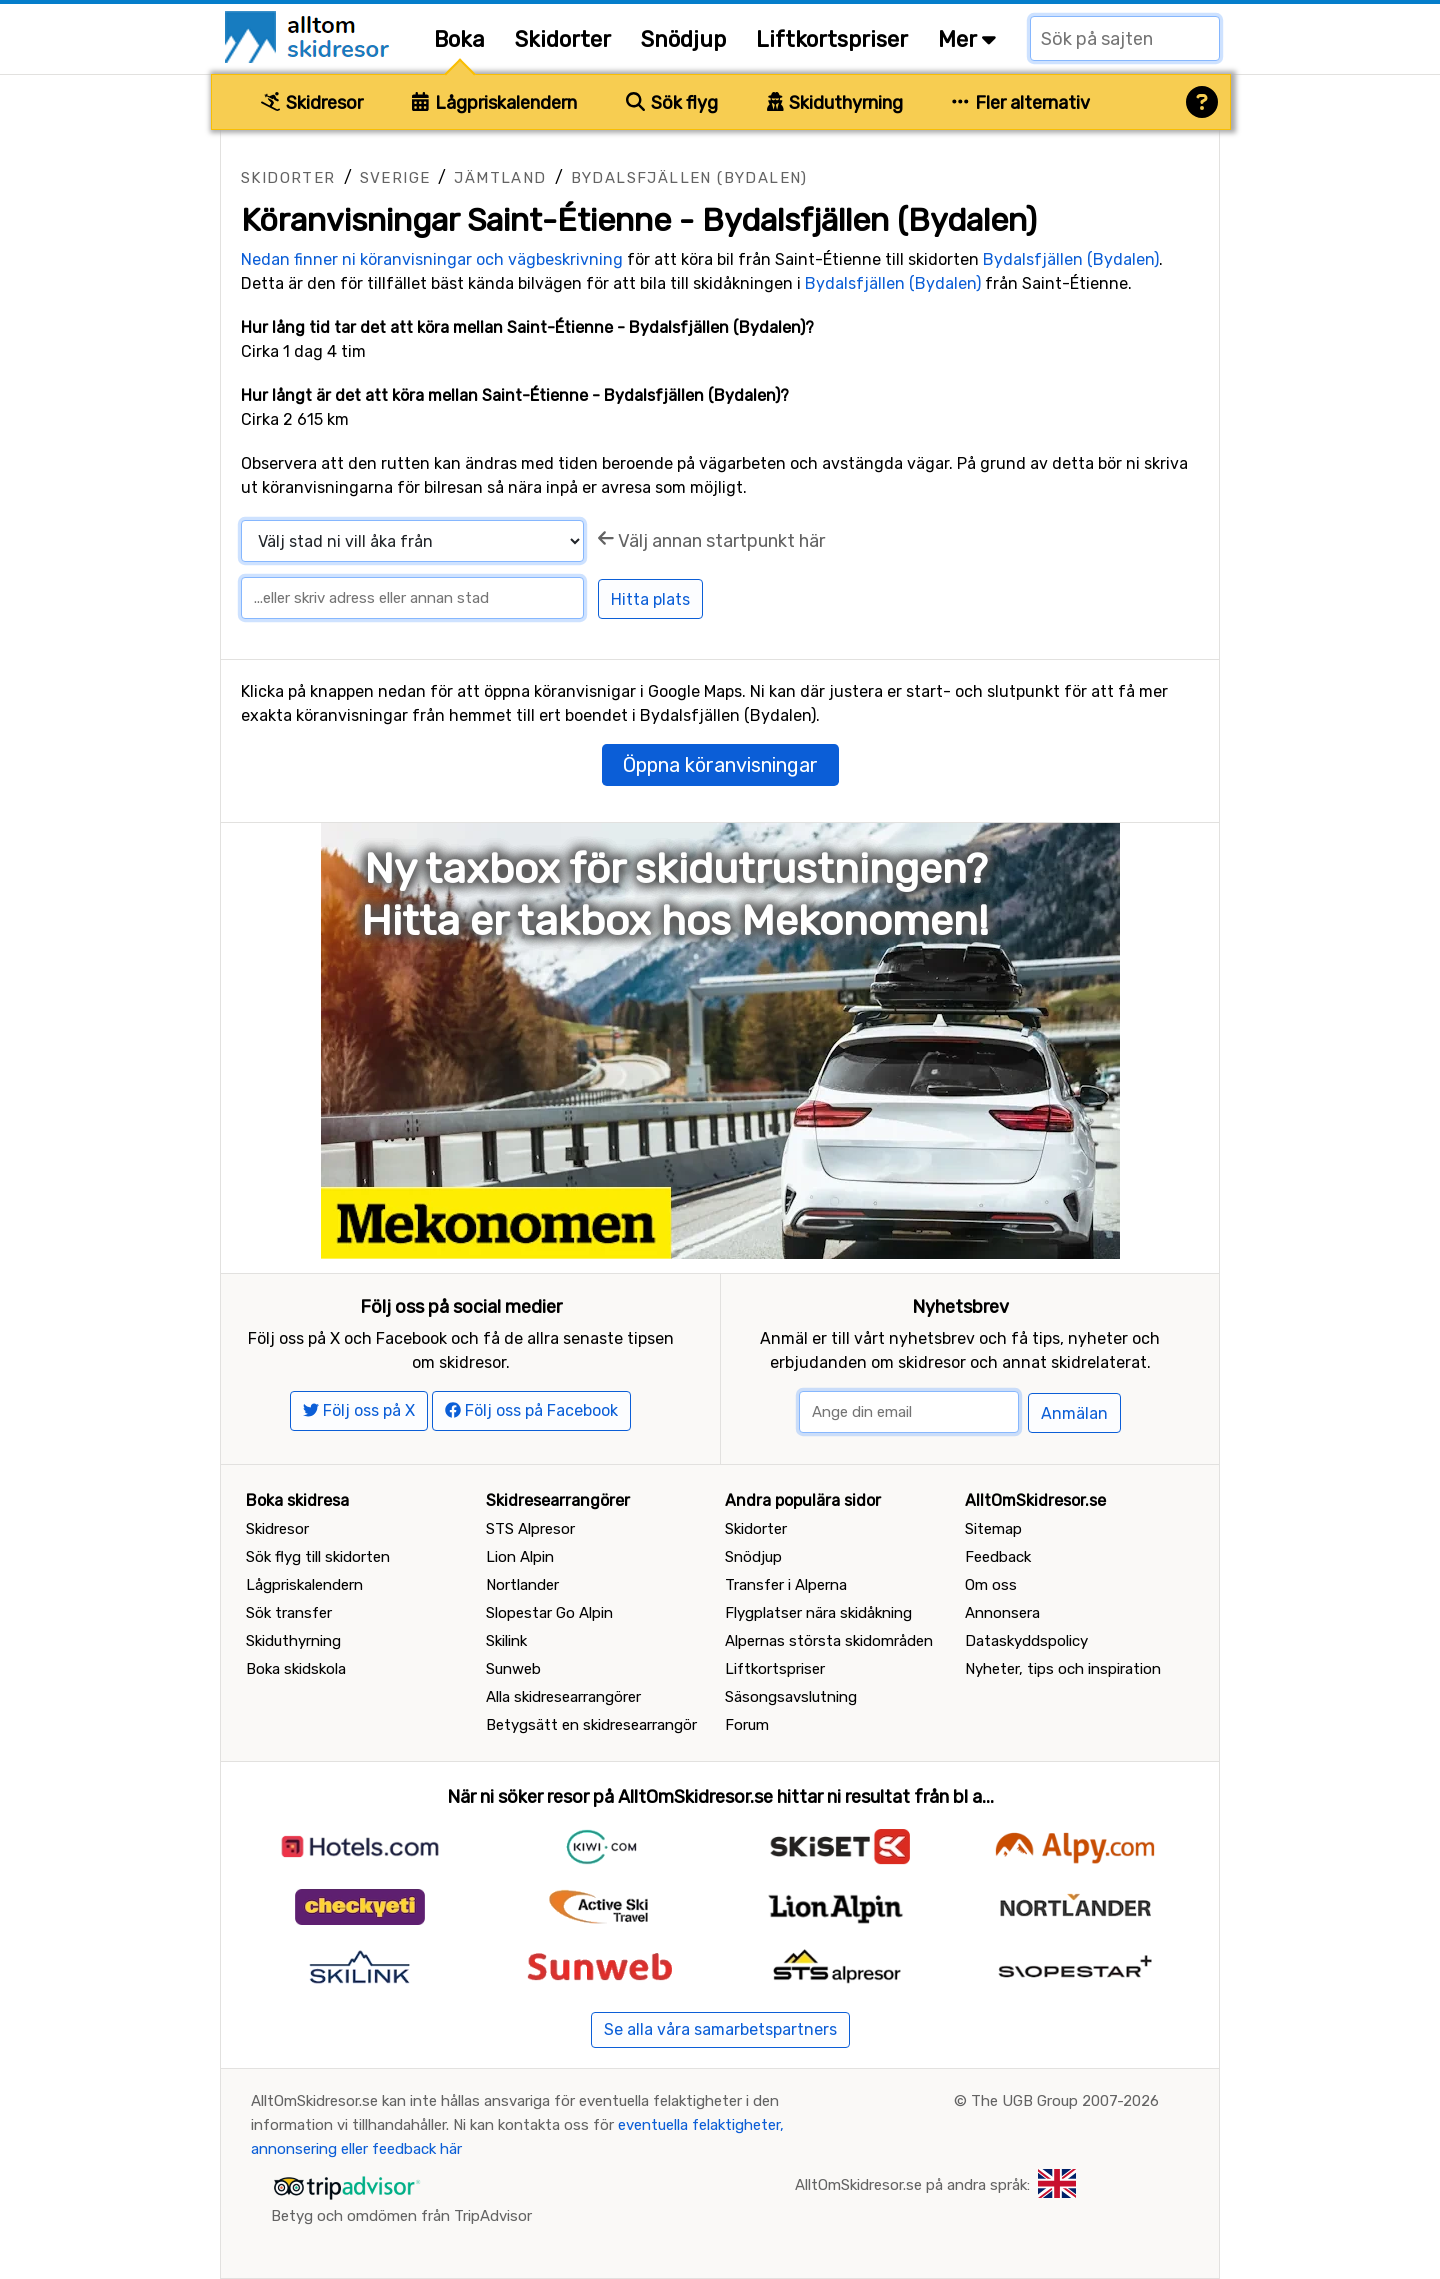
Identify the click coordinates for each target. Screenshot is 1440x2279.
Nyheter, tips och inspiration (1063, 1669)
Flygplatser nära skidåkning (818, 1613)
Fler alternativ (1021, 103)
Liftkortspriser (832, 39)
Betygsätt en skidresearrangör (591, 1725)
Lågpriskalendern (494, 103)
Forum (747, 1725)
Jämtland (500, 178)
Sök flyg (672, 103)
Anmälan (1074, 1413)
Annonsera (1002, 1613)
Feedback (998, 1557)
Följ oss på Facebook (531, 1410)
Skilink (506, 1641)
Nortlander (522, 1585)
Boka (459, 39)
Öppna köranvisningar (720, 765)
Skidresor (312, 103)
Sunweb (513, 1669)
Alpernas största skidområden (829, 1641)
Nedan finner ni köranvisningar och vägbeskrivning (432, 259)
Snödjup (683, 39)
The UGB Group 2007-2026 (1065, 2101)
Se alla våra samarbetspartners (720, 2029)
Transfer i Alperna (786, 1585)
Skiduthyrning (835, 103)
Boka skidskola (296, 1669)
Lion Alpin (520, 1557)
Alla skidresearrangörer (563, 1697)
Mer (967, 39)
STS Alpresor (530, 1529)
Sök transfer (289, 1613)
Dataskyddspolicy (1026, 1641)
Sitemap (993, 1529)
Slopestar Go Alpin (549, 1613)
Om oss (991, 1585)
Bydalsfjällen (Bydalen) (689, 178)
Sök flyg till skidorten (318, 1557)
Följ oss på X (359, 1410)
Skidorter (563, 39)
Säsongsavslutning (791, 1697)
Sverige (395, 178)
